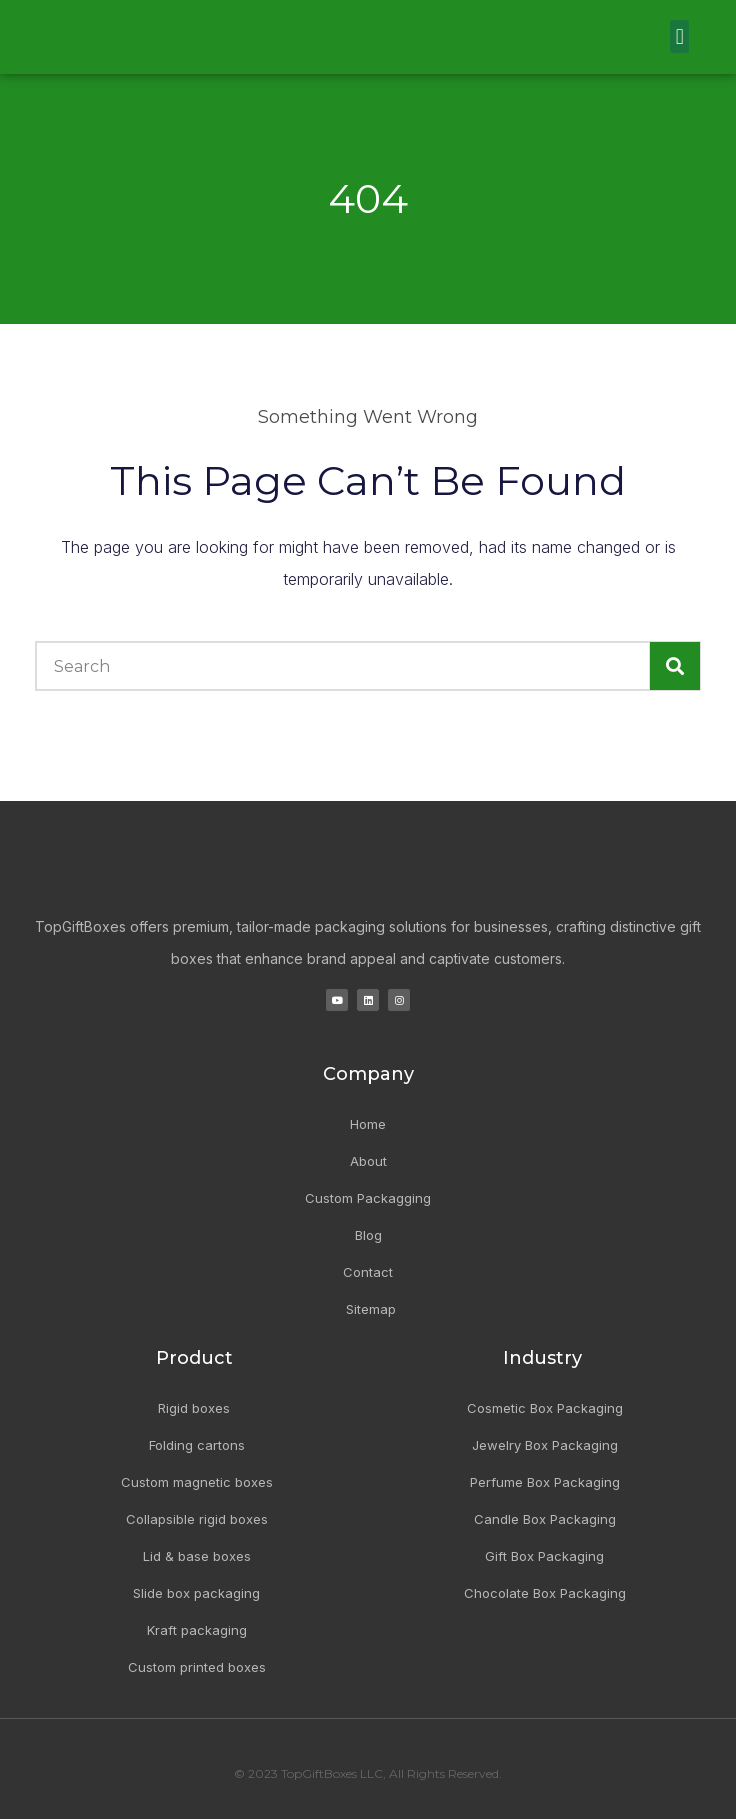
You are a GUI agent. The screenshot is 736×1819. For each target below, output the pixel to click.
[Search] (675, 666)
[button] (679, 36)
